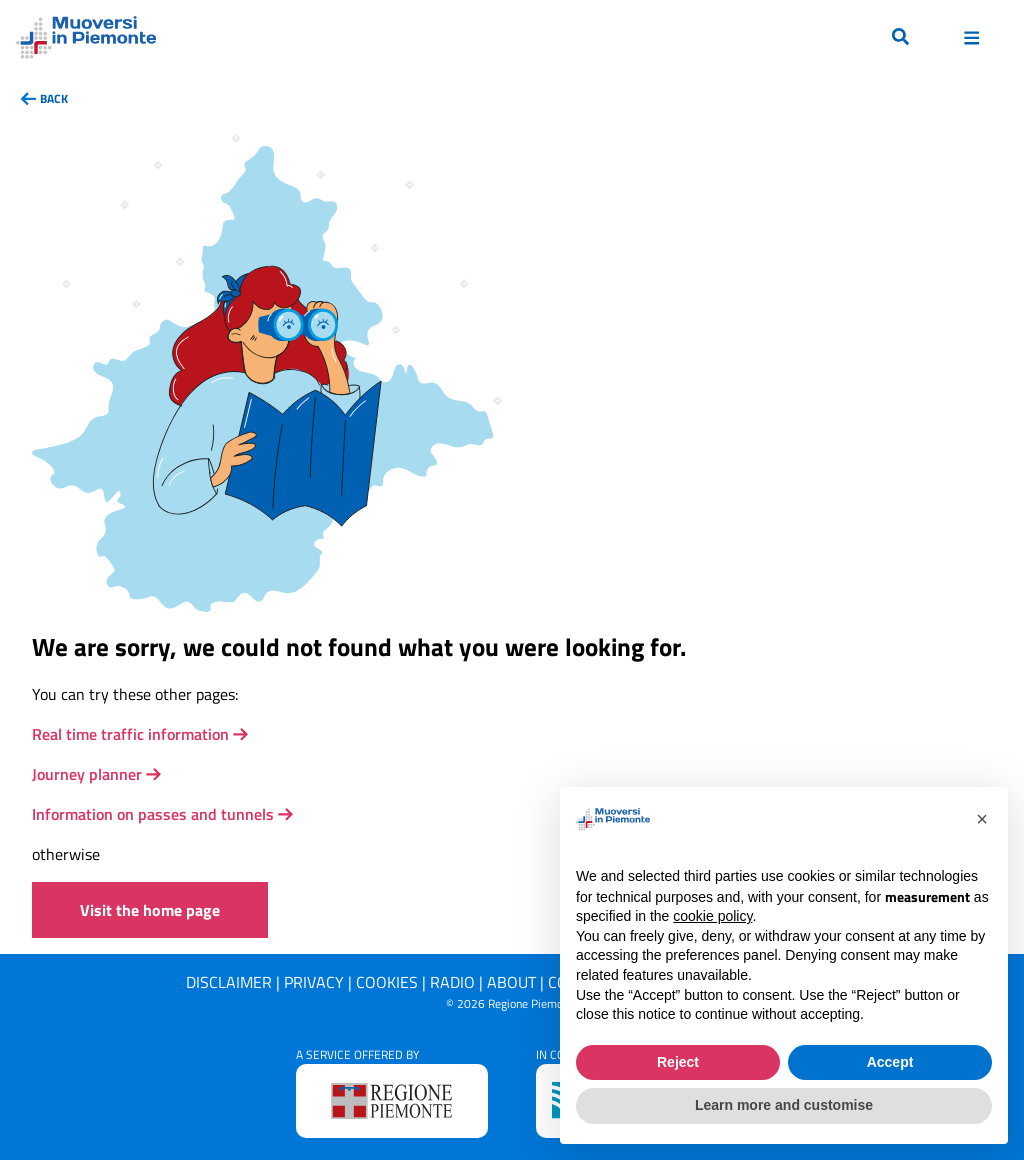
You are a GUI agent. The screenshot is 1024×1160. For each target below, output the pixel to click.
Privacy (314, 982)
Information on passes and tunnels (153, 814)
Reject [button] (678, 1062)
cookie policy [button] (712, 916)
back (54, 98)
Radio (452, 982)
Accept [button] (890, 1062)
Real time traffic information (130, 734)
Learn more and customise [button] (784, 1105)
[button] (982, 819)
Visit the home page (150, 910)
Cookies (387, 982)
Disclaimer (229, 982)
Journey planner (87, 774)
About (511, 982)
